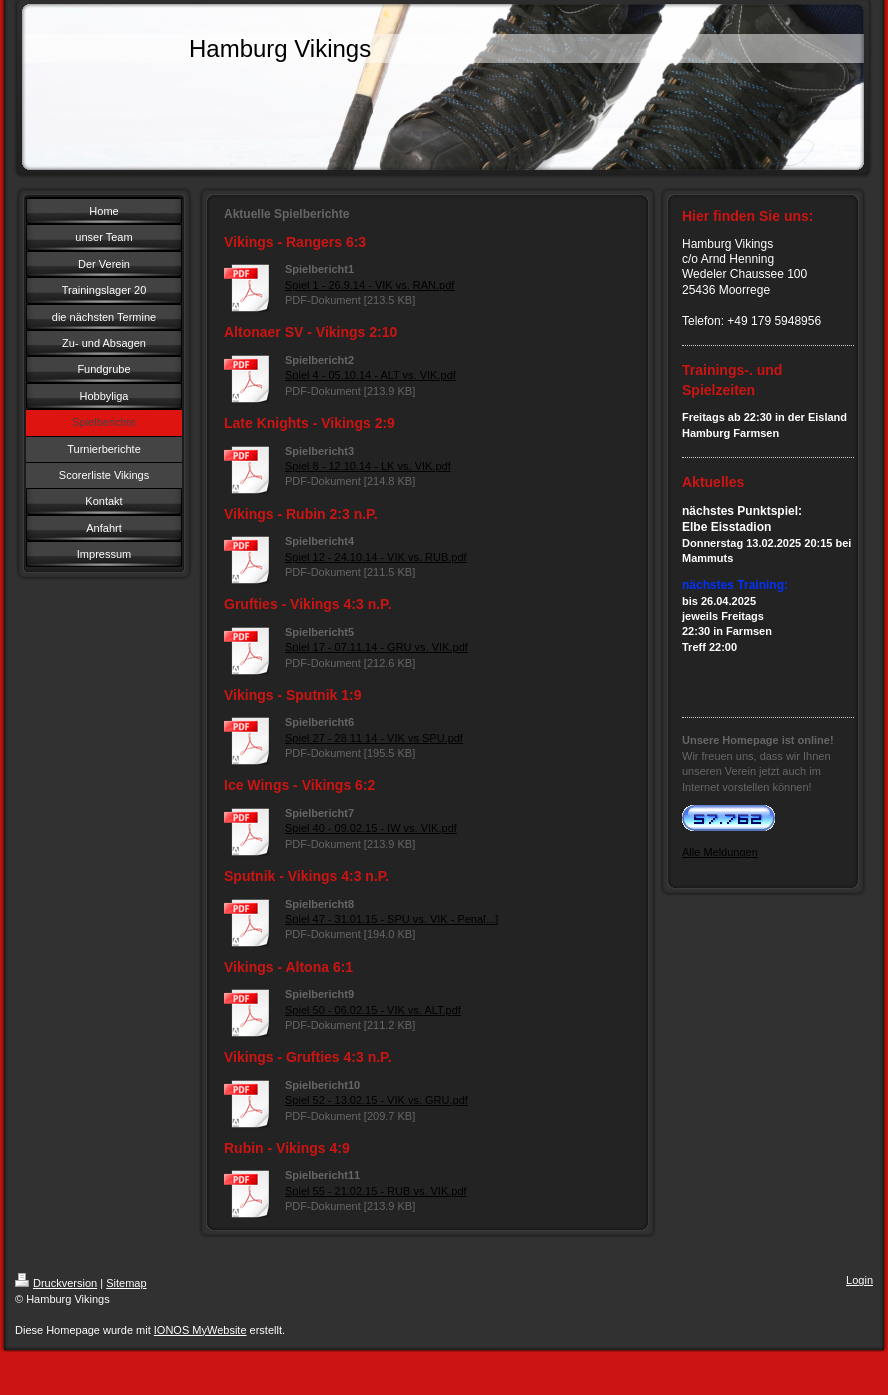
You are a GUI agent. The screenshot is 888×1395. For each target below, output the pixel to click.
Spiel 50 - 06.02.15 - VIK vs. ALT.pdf (373, 1010)
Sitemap (126, 1283)
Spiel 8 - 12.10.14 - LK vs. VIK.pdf (368, 466)
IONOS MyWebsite (200, 1330)
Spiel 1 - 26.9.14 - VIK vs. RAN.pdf (369, 285)
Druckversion (56, 1283)
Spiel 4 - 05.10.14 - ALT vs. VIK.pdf (370, 375)
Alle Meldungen (720, 852)
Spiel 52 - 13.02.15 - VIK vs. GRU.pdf (376, 1100)
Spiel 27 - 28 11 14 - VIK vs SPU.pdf (374, 738)
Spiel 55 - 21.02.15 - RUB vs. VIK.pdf (376, 1191)
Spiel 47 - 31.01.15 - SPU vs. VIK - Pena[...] (391, 919)
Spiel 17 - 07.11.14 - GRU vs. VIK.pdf (376, 647)
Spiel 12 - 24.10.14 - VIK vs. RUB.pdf (376, 557)
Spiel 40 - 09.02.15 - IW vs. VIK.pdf (371, 828)
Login (859, 1280)
